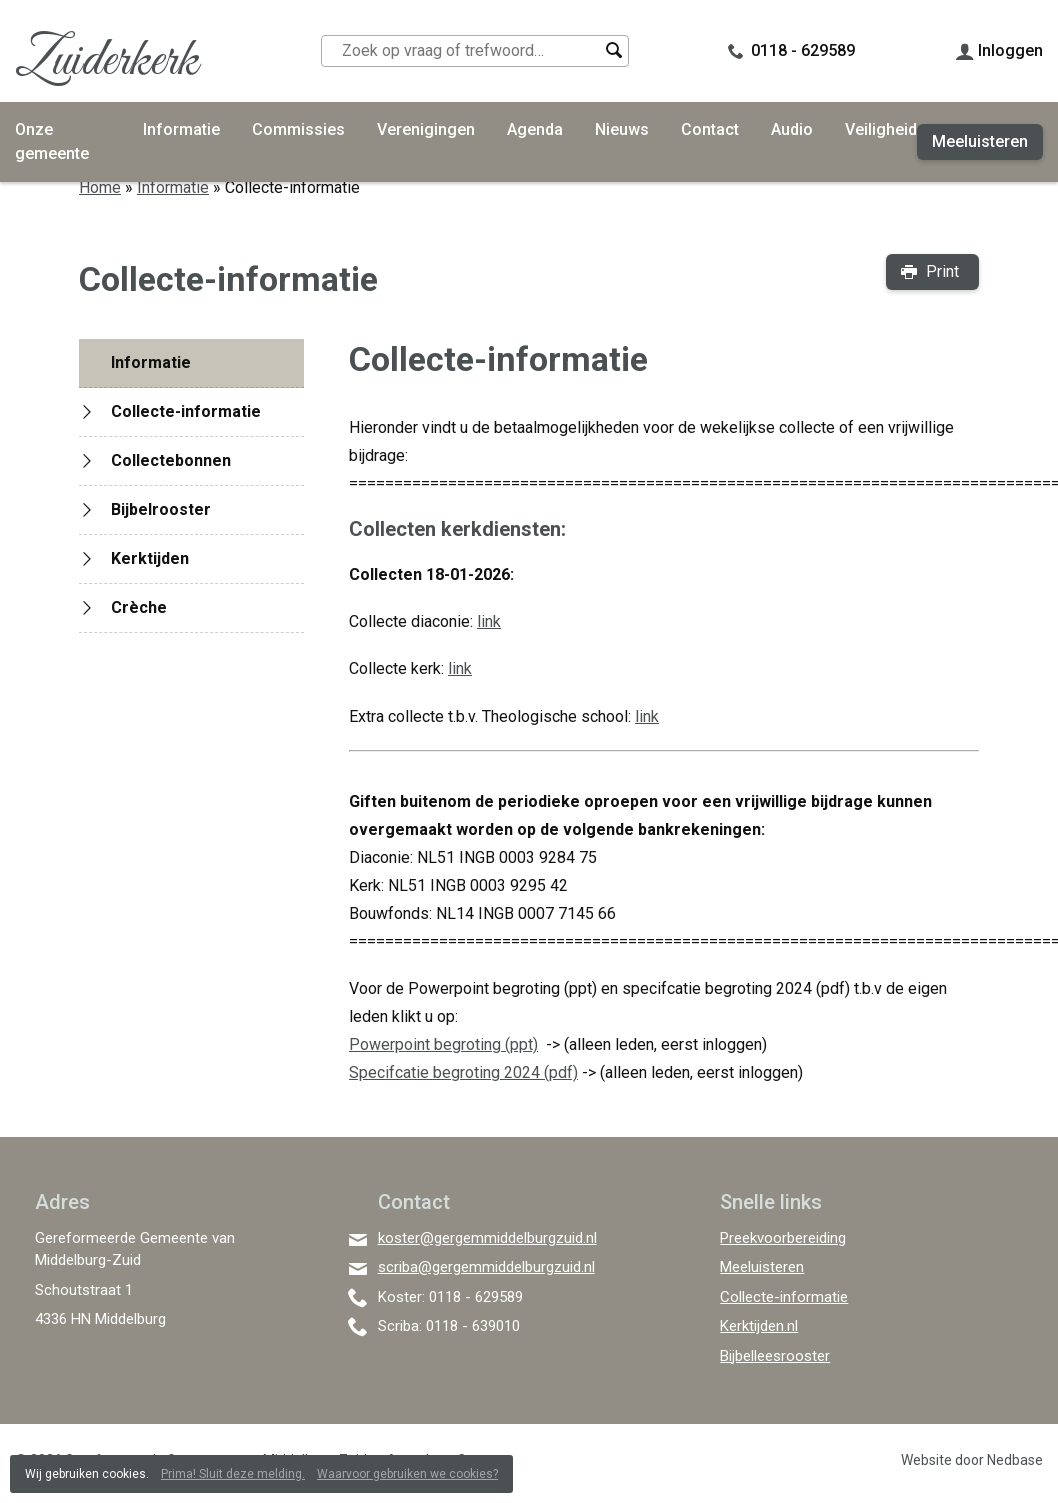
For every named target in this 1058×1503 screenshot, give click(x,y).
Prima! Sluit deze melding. (233, 1474)
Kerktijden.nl (759, 1326)
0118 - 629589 (803, 50)
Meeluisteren (980, 141)
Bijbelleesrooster (775, 1356)
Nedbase (1015, 1460)
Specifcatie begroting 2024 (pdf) (463, 1072)
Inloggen (1010, 50)
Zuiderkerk (106, 61)
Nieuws (622, 129)
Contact (710, 129)
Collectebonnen (171, 460)
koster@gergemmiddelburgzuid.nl (487, 1238)
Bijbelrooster (161, 509)
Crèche (139, 607)
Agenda (535, 129)
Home (100, 187)
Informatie (181, 129)
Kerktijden (150, 558)
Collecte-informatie (186, 411)
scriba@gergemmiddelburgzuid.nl (486, 1267)
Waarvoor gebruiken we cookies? (407, 1474)
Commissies (298, 129)
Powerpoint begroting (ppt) (443, 1044)
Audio (792, 129)
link (647, 716)
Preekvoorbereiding (783, 1238)
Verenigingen (426, 129)
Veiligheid (881, 129)
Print (942, 271)
